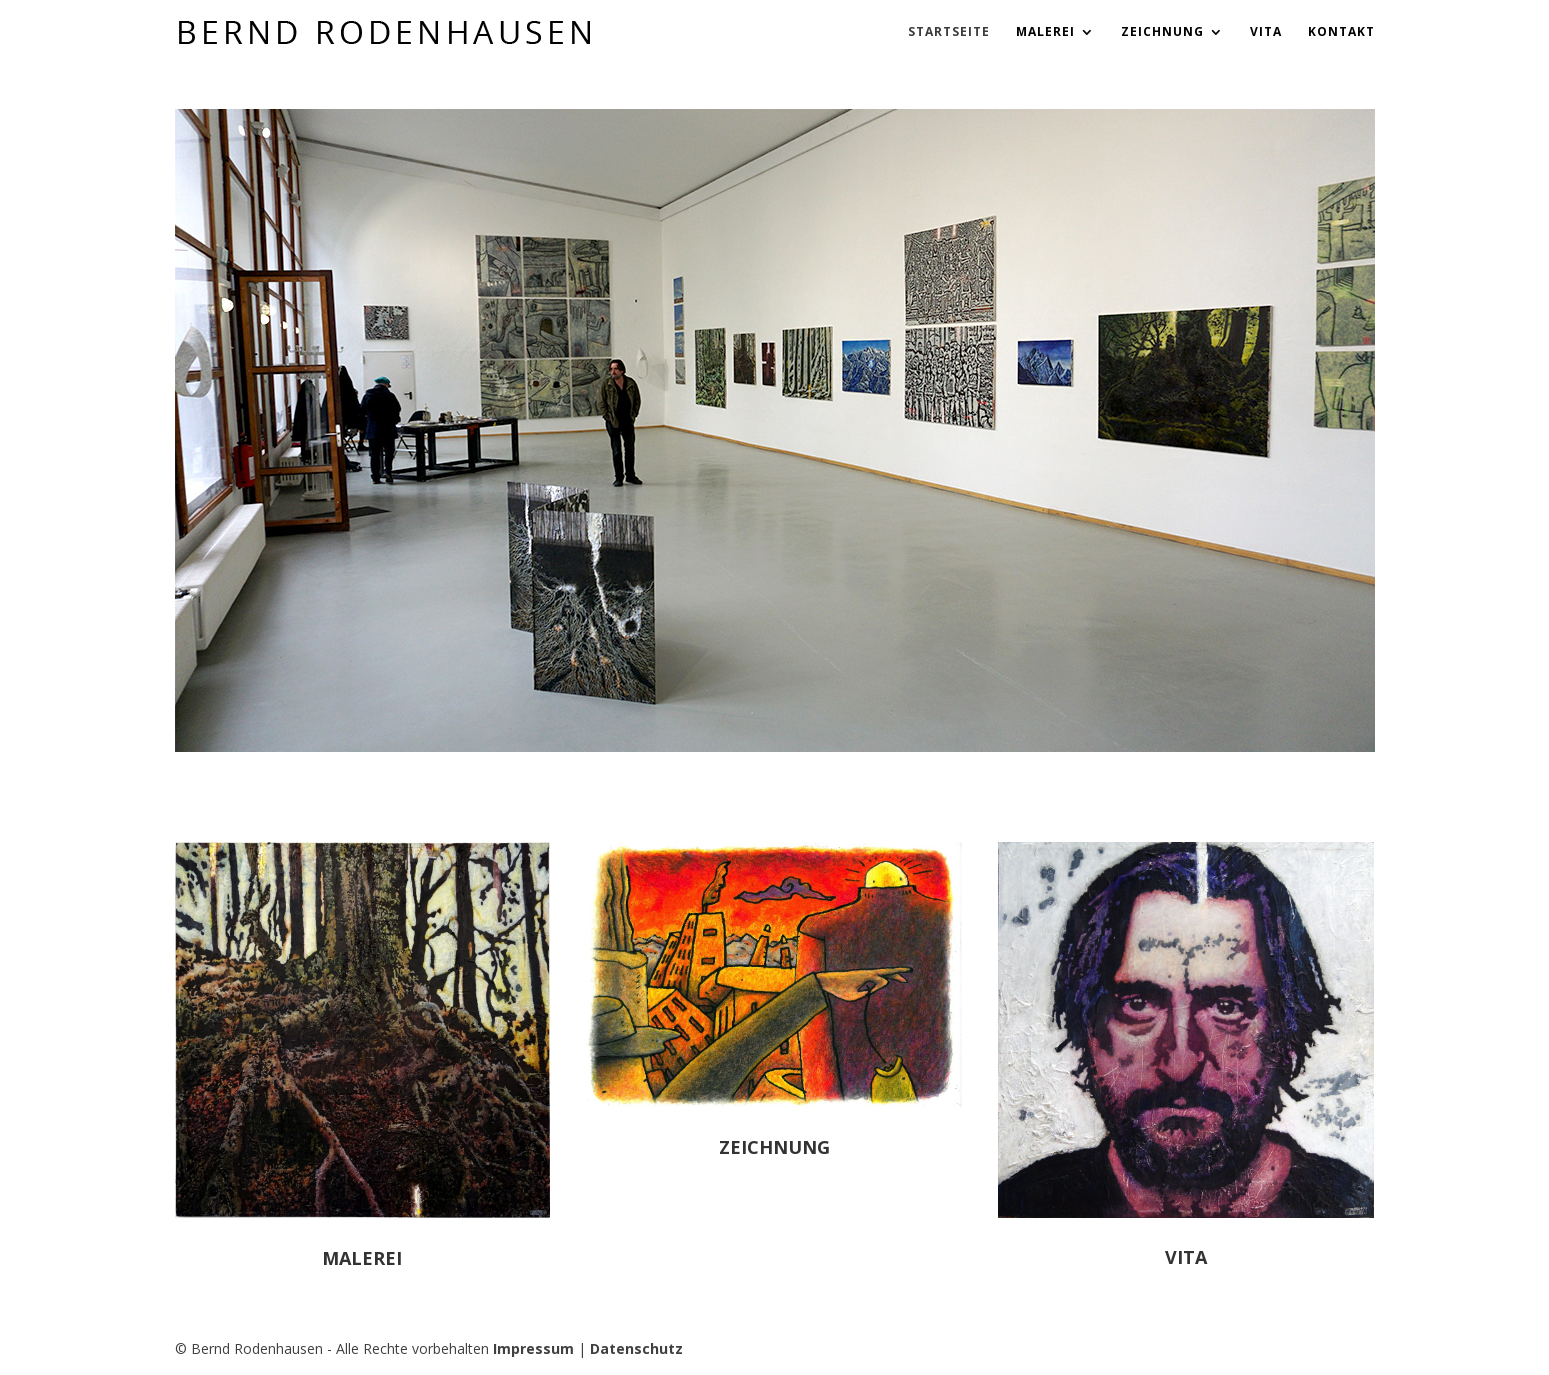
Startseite (949, 32)
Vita (1266, 32)
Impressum (533, 1348)
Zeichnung (1162, 32)
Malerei (1045, 32)
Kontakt (1341, 32)
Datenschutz (636, 1348)
